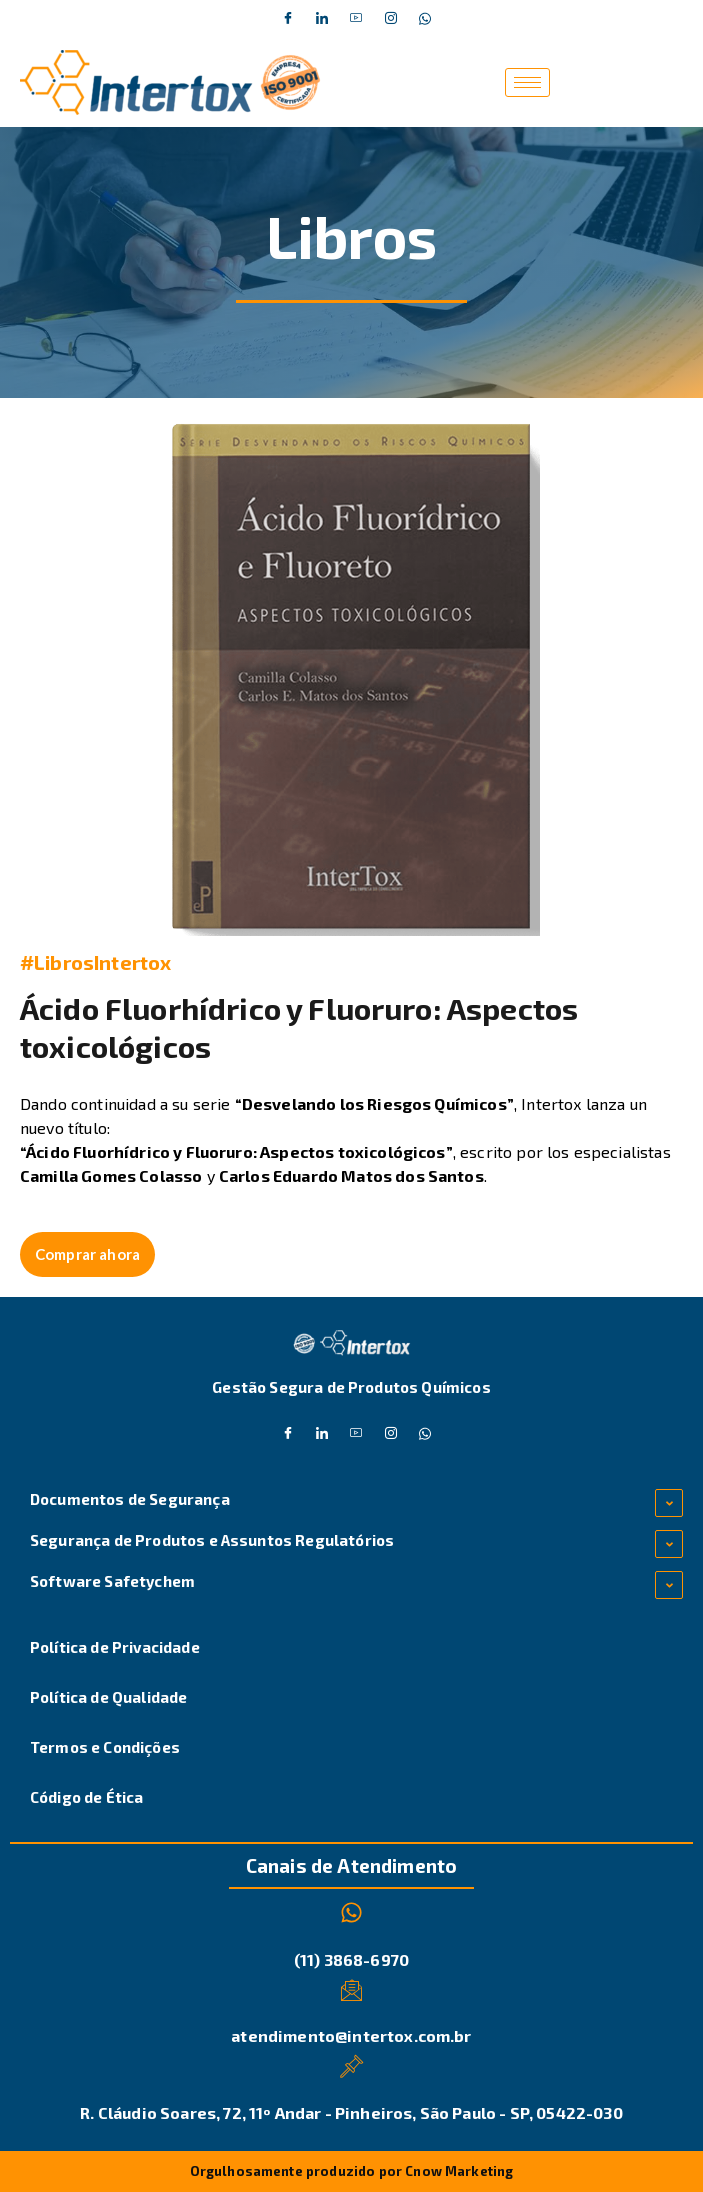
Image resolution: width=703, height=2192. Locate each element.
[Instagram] (391, 19)
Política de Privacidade (115, 1647)
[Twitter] (322, 19)
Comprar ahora (87, 1254)
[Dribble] (357, 19)
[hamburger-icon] (527, 82)
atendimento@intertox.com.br (351, 2035)
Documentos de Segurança (130, 1499)
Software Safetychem (112, 1581)
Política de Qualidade (108, 1697)
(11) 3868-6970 (351, 1959)
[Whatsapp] (425, 19)
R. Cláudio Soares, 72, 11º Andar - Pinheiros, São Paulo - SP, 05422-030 (351, 2112)
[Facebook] (288, 19)
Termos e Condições (105, 1747)
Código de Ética (86, 1797)
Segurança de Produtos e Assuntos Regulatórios (212, 1540)
